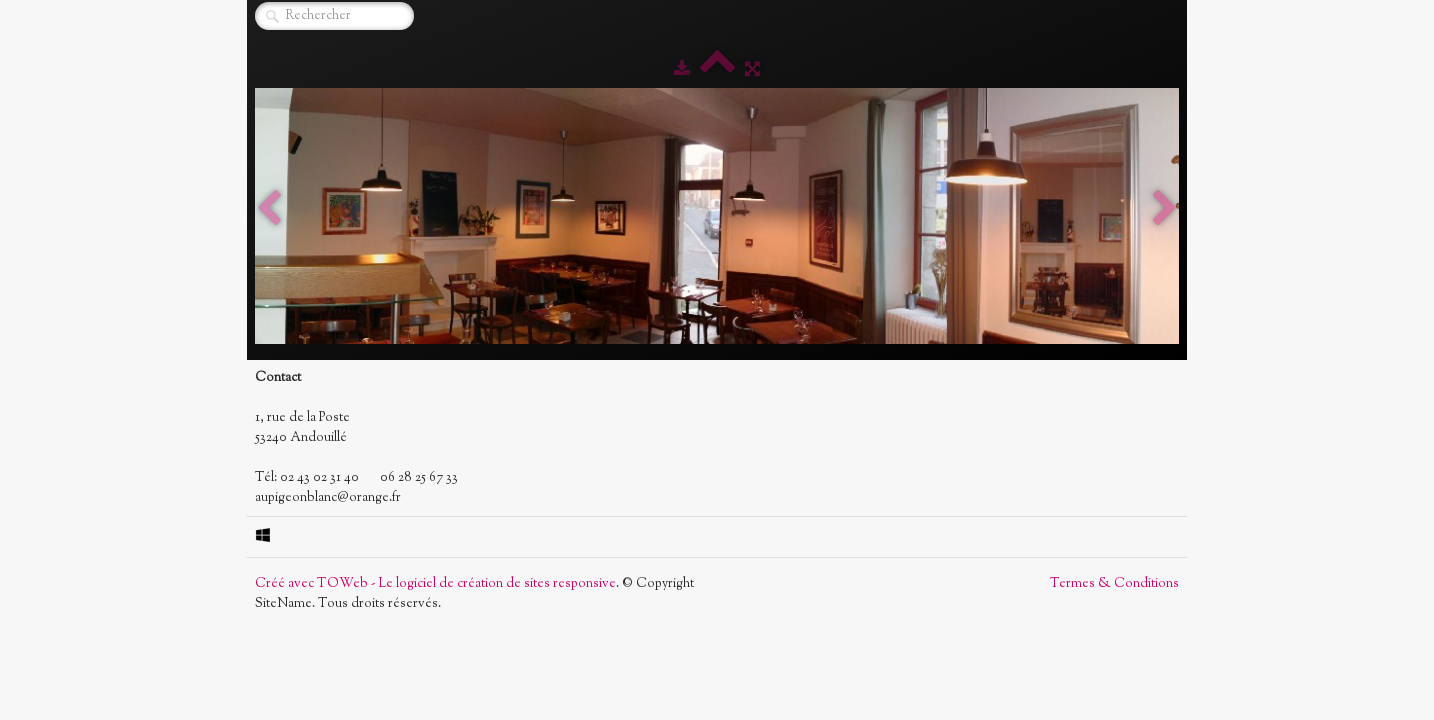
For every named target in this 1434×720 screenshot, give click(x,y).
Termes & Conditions (1114, 584)
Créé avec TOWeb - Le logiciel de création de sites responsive (435, 584)
